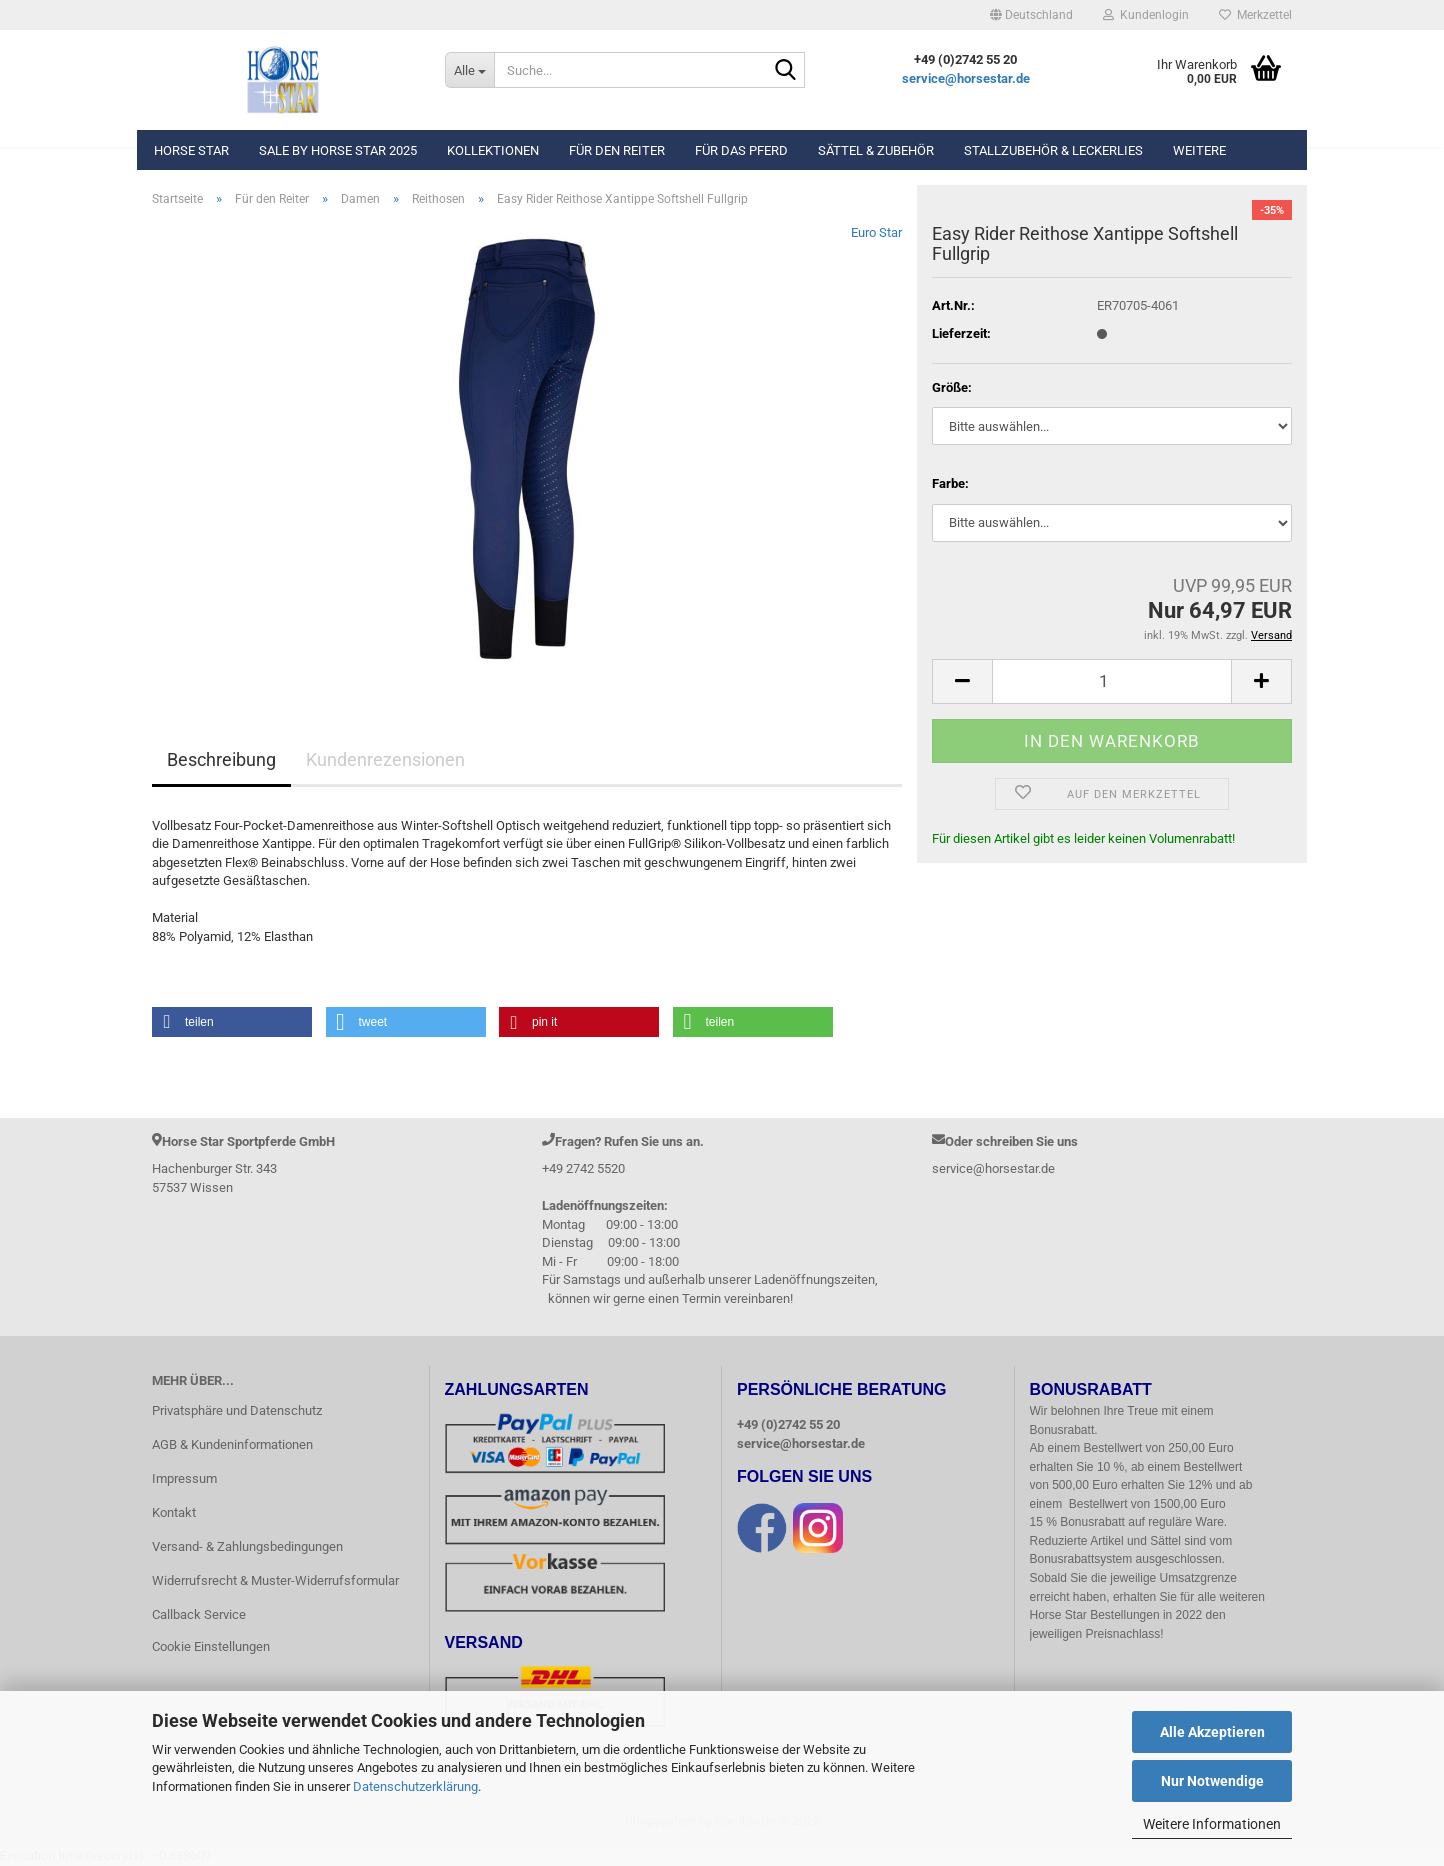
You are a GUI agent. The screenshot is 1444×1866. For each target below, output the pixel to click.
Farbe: (950, 483)
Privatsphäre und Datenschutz (237, 1410)
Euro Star (876, 232)
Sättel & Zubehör (876, 150)
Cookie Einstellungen (211, 1646)
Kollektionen (493, 150)
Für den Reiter (617, 150)
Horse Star (191, 150)
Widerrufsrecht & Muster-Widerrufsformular (275, 1580)
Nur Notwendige (1212, 1781)
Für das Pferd (741, 150)
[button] (1031, 15)
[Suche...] (469, 70)
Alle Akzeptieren (1212, 1732)
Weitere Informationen (1212, 1824)
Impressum (184, 1478)
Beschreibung (221, 759)
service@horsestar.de (966, 78)
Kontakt (174, 1512)
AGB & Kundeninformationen (232, 1444)
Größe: (952, 387)
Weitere (1199, 150)
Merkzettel (1255, 15)
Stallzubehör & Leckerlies (1053, 150)
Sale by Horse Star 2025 (338, 150)
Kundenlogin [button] (1146, 15)
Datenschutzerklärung (415, 1786)
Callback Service (199, 1614)
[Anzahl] (1112, 681)
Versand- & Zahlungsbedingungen (247, 1546)
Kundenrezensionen (385, 759)
